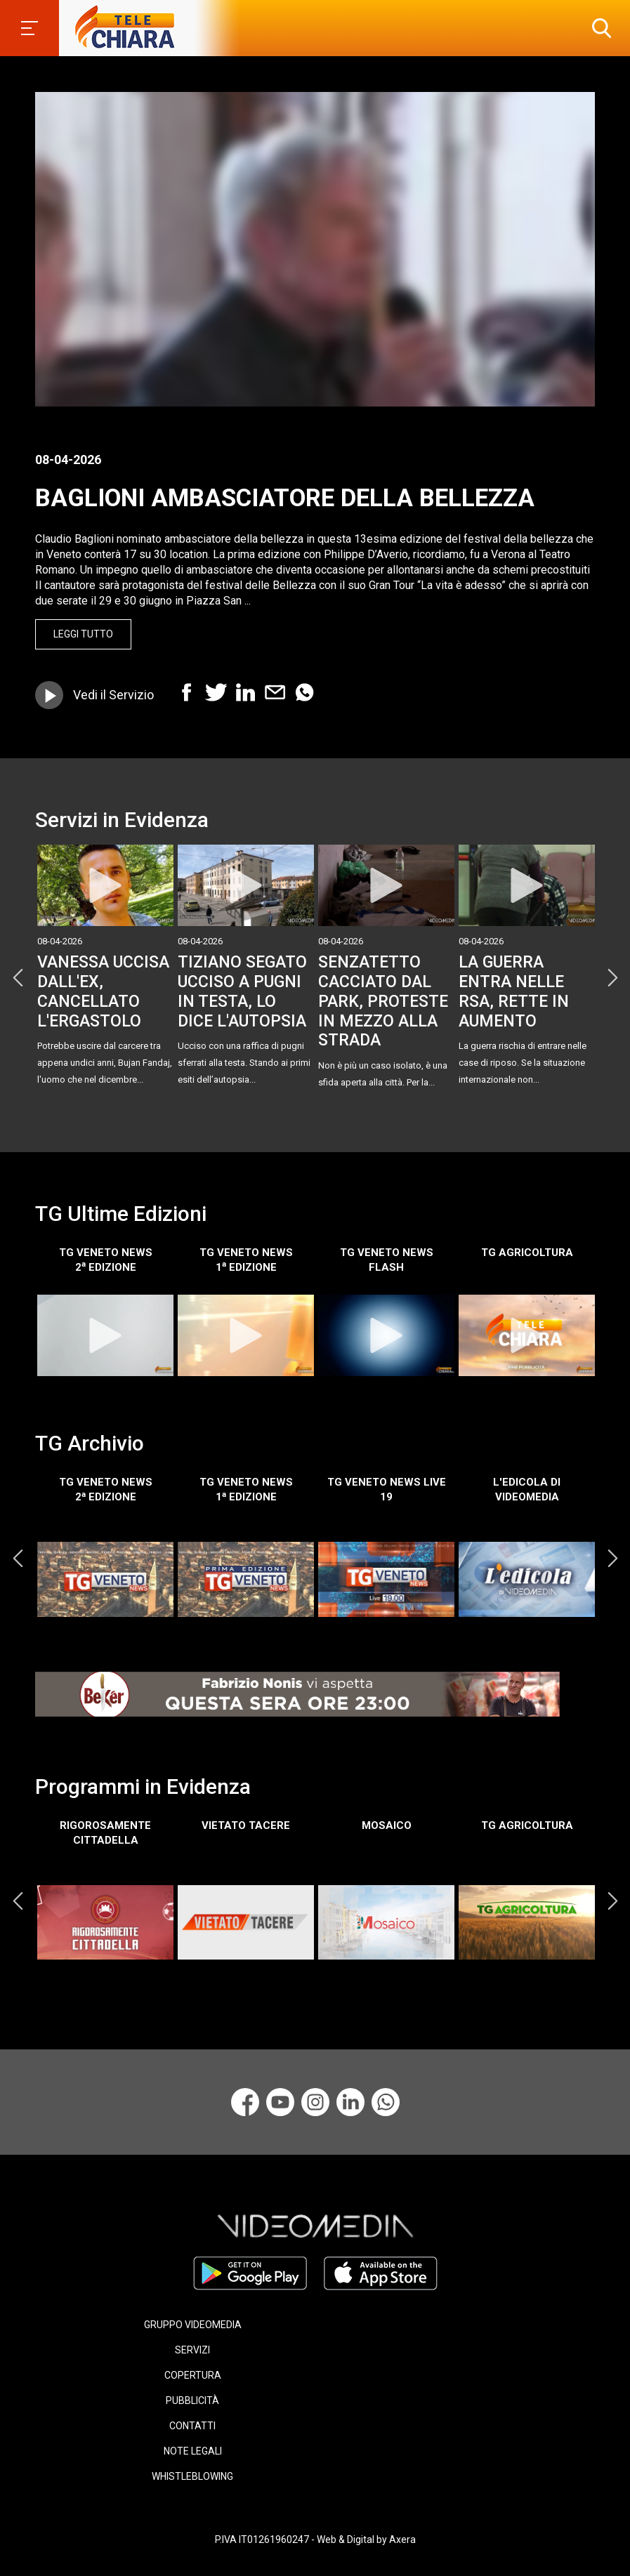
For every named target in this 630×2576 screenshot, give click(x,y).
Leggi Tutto (83, 634)
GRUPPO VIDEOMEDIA (193, 2324)
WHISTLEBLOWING (192, 2476)
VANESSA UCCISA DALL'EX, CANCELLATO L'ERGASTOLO (103, 991)
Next (612, 978)
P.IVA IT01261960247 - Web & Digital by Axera (315, 2539)
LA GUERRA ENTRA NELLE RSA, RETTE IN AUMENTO (514, 991)
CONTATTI (192, 2425)
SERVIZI (192, 2350)
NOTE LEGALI (193, 2451)
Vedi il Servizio (113, 694)
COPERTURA (192, 2375)
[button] (598, 28)
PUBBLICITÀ (192, 2400)
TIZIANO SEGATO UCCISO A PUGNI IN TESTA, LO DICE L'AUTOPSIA (242, 991)
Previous (17, 978)
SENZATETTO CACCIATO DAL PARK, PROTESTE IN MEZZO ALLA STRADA (383, 1001)
